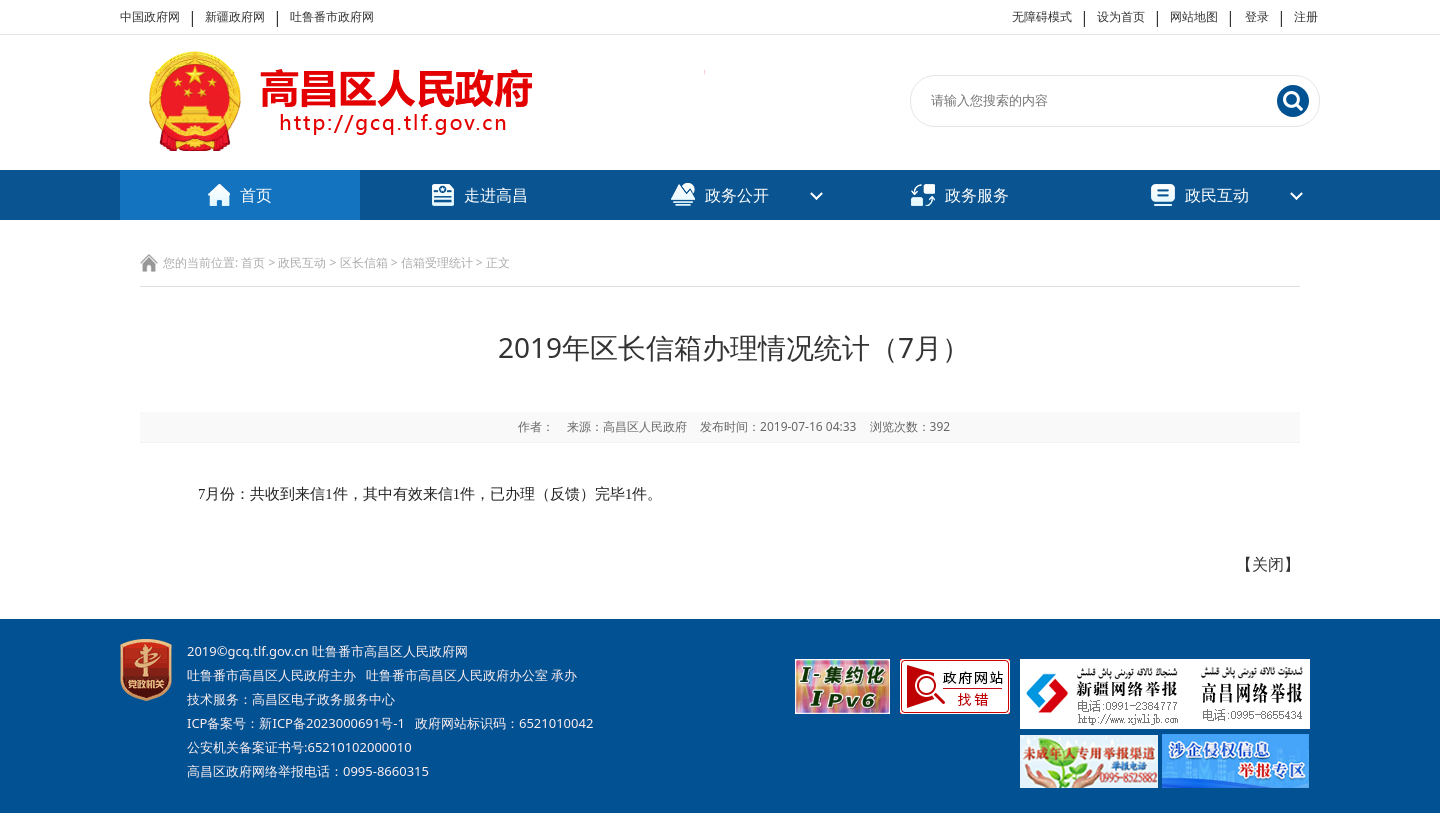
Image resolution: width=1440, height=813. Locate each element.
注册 (1306, 16)
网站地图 (1194, 16)
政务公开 (720, 194)
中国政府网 (150, 16)
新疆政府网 (235, 16)
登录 (1257, 16)
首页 (240, 195)
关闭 (1268, 564)
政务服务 (960, 195)
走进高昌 (480, 195)
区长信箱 (364, 262)
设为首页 (1121, 16)
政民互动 (1200, 195)
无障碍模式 (1042, 16)
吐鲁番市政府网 (332, 16)
